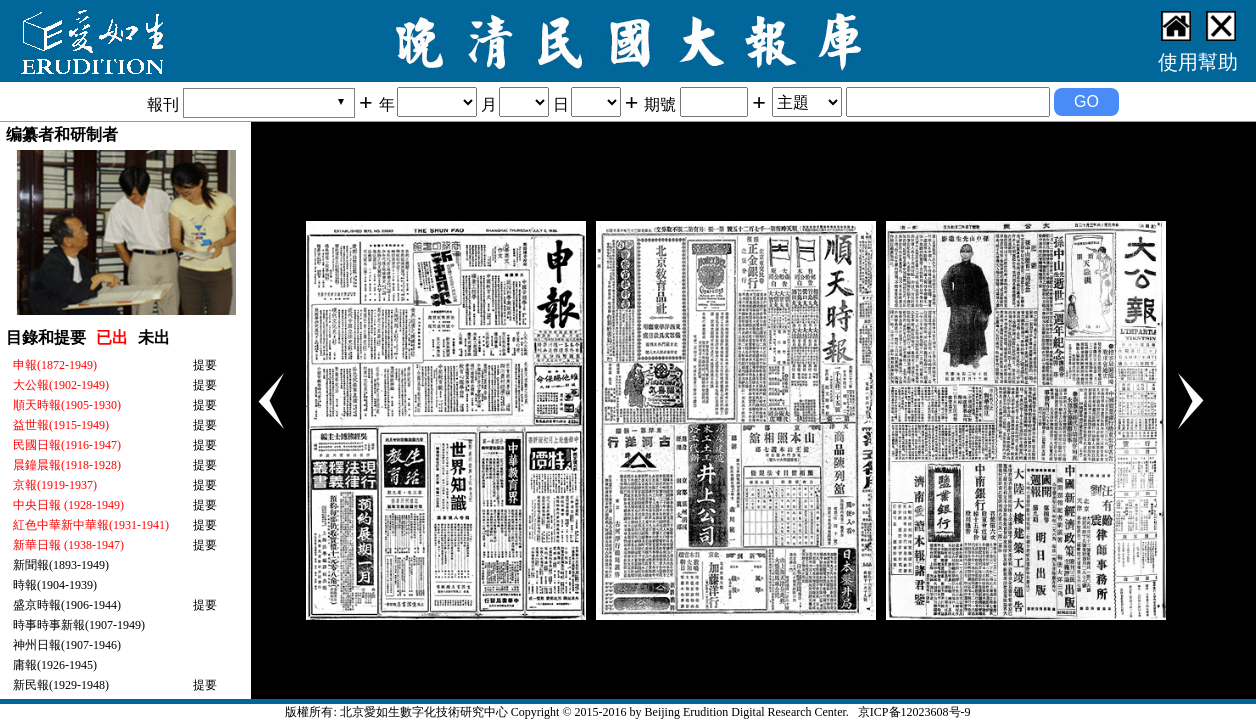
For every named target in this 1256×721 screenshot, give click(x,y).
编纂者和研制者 (62, 134)
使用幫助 (1198, 62)
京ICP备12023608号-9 (914, 712)
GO (1086, 101)
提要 (205, 365)
